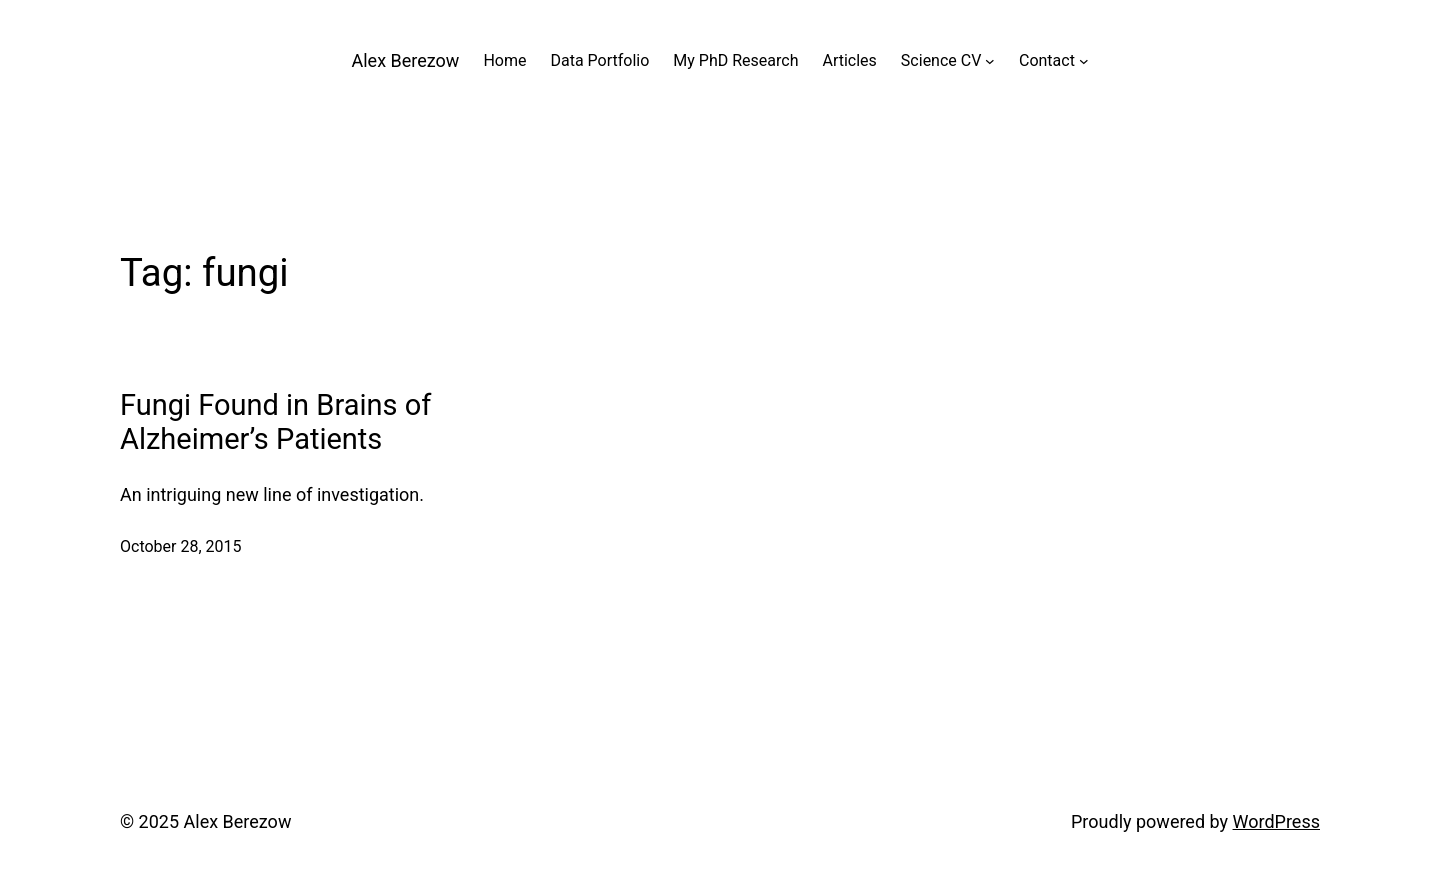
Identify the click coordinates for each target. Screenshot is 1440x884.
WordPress (1276, 821)
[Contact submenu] (1084, 61)
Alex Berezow (406, 60)
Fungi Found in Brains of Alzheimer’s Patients (275, 422)
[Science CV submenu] (990, 61)
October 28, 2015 (181, 546)
